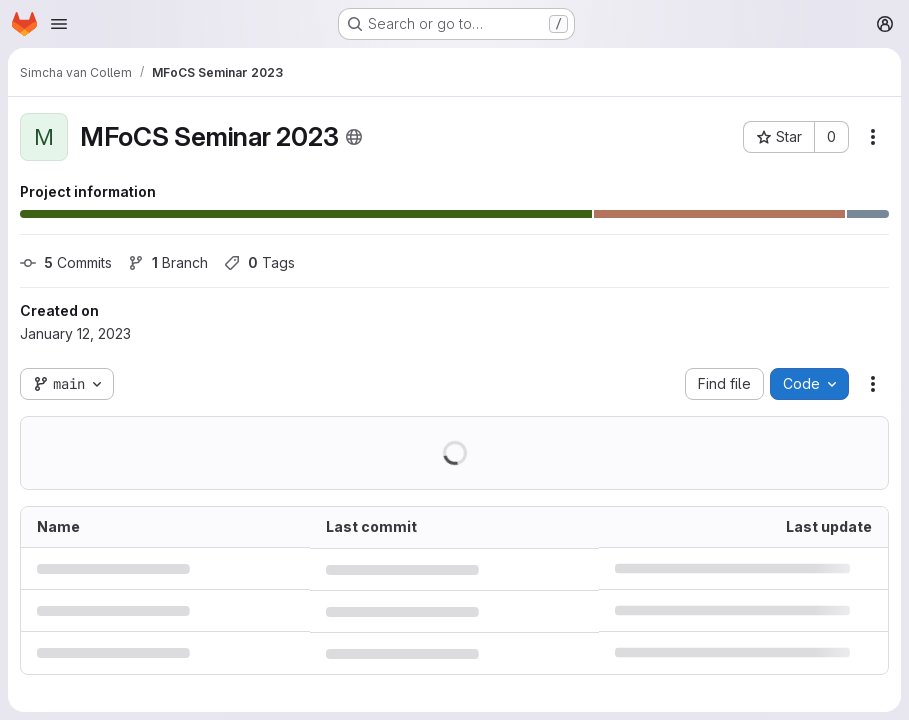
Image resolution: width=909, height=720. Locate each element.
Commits (66, 262)
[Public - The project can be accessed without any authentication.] (354, 137)
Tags (259, 262)
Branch (168, 262)
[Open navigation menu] (59, 24)
